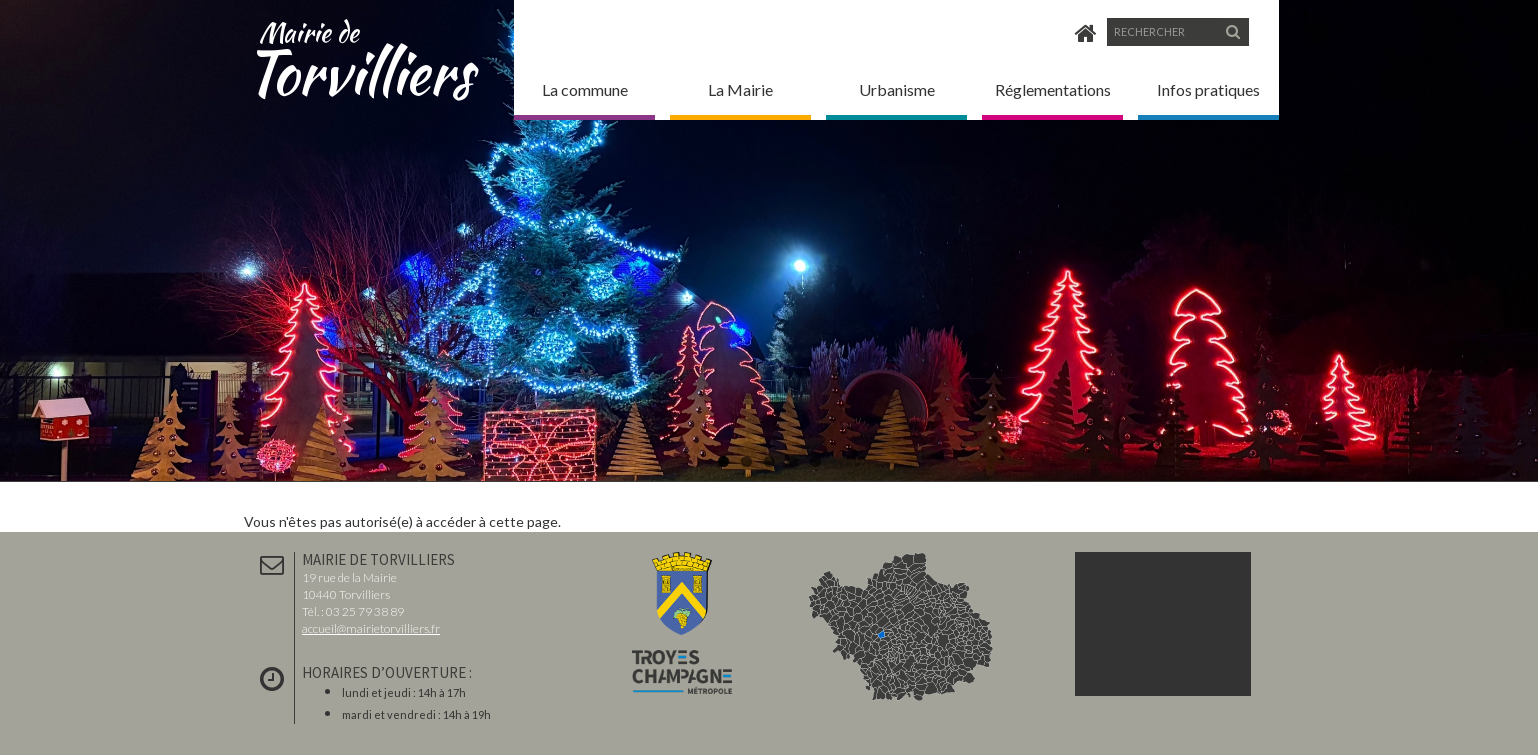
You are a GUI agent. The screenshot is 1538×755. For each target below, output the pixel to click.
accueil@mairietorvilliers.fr (371, 628)
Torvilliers (366, 49)
